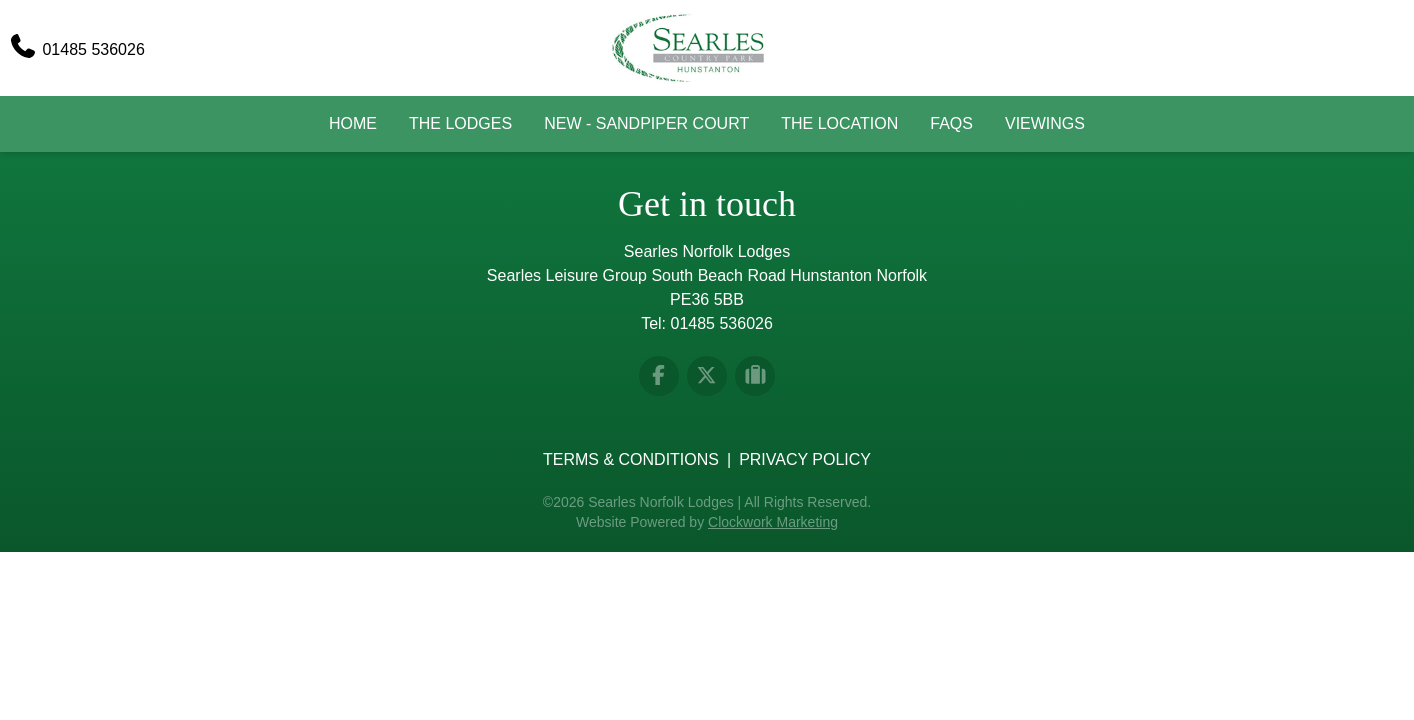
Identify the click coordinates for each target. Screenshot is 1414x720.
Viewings (1045, 123)
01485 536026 (722, 323)
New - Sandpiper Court (646, 123)
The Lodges (460, 123)
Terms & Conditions (631, 459)
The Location (839, 123)
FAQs (951, 123)
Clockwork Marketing (773, 522)
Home (353, 123)
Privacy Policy (805, 459)
